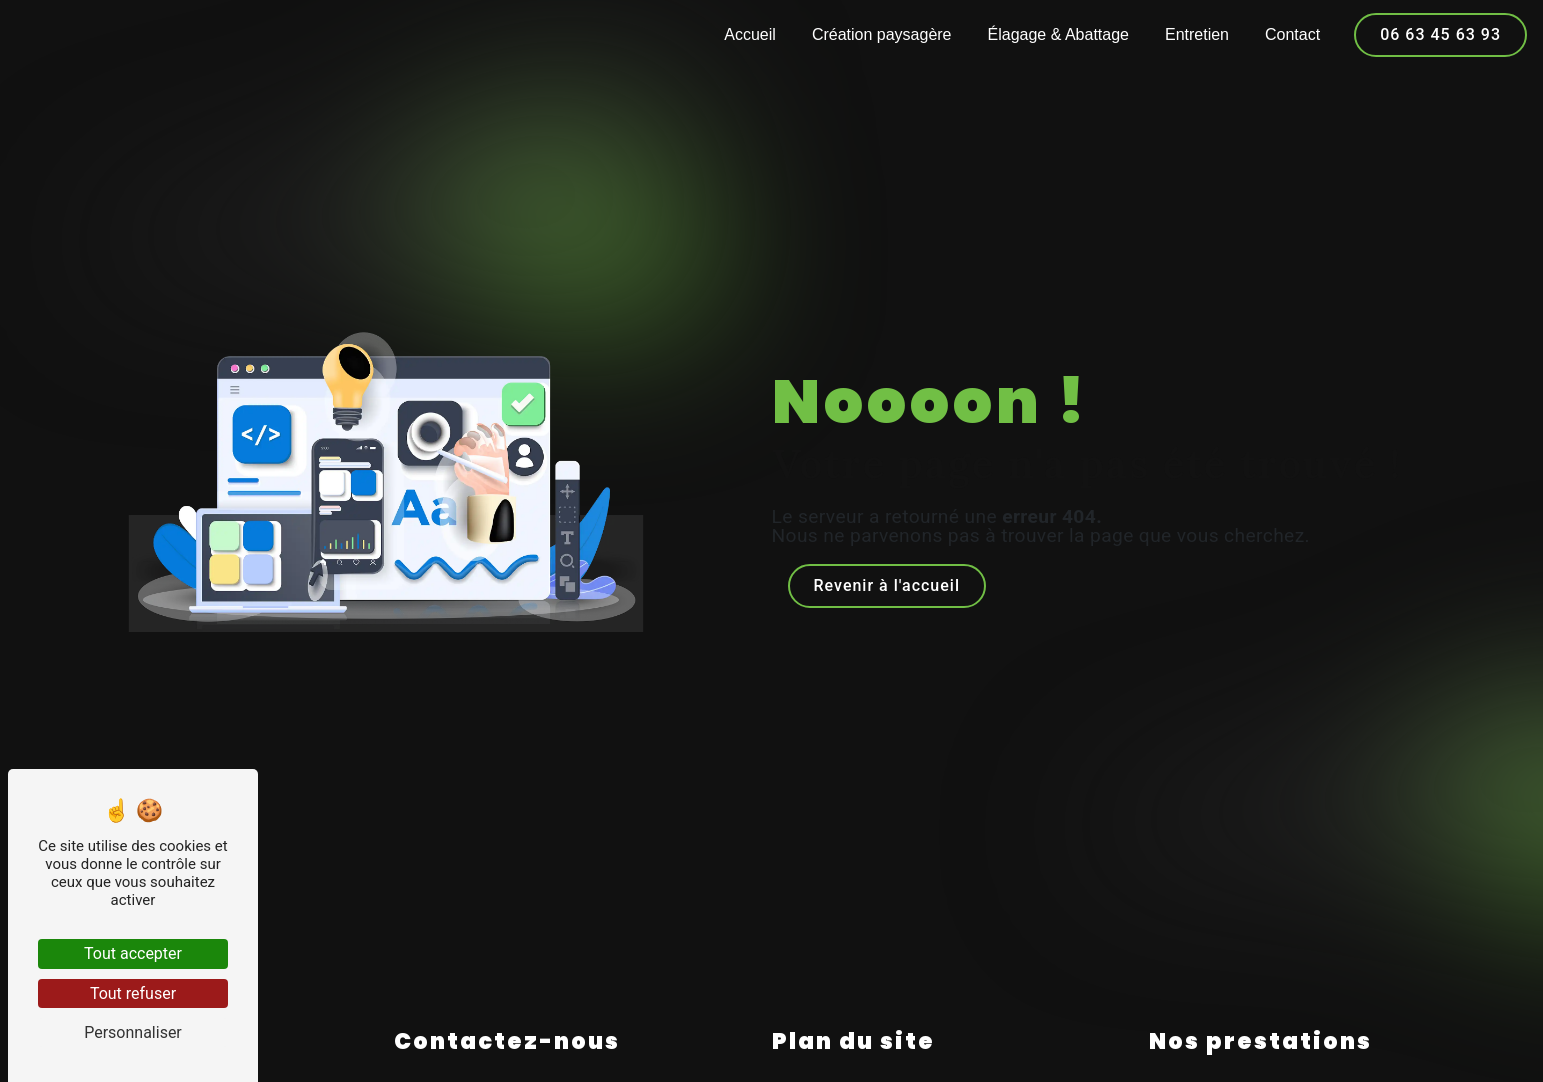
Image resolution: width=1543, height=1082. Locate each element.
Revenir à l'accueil (887, 585)
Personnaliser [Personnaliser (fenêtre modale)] (133, 1032)
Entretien (1197, 34)
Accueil (750, 34)
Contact (1292, 34)
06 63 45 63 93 (1440, 34)
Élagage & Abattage (1058, 34)
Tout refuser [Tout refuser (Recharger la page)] (133, 993)
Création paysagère (882, 34)
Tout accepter (133, 953)
